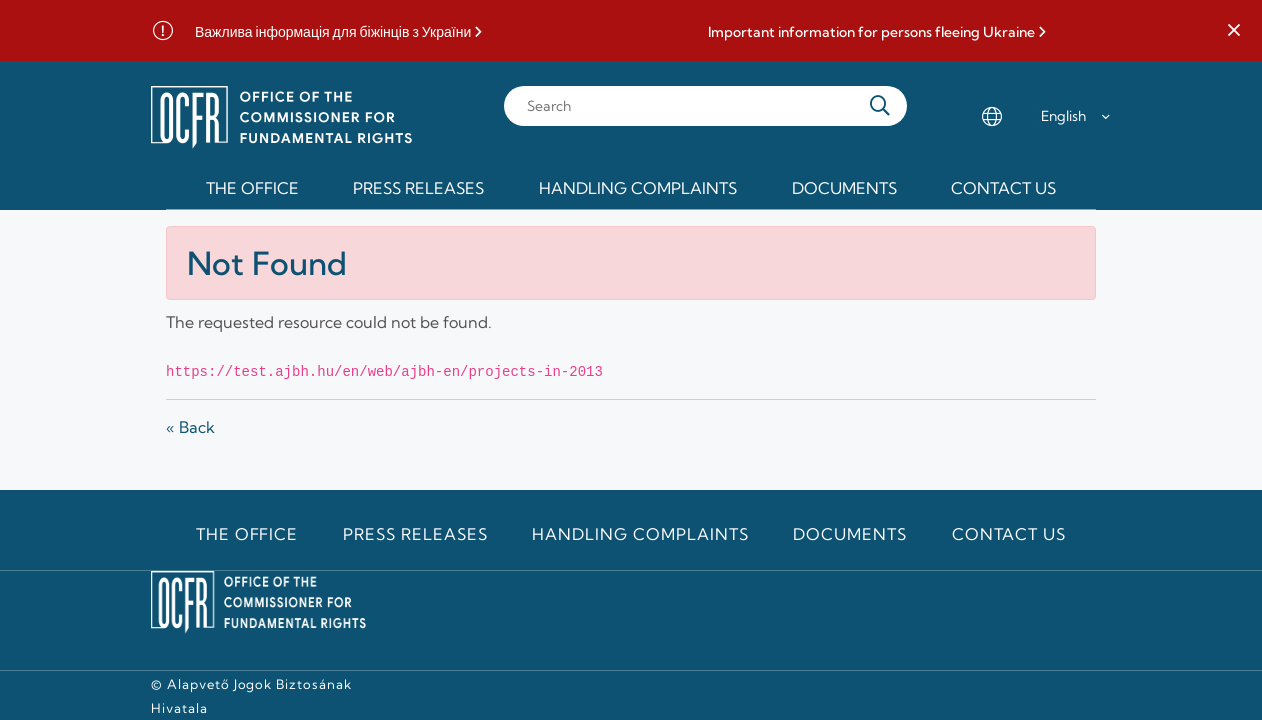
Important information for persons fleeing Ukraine (871, 32)
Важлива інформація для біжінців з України (333, 32)
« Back (190, 427)
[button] (1234, 31)
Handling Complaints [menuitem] (638, 188)
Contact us (1009, 534)
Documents (850, 534)
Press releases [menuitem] (418, 188)
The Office (247, 534)
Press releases (415, 534)
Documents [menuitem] (844, 188)
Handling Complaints (640, 534)
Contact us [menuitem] (1003, 188)
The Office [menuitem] (252, 188)
